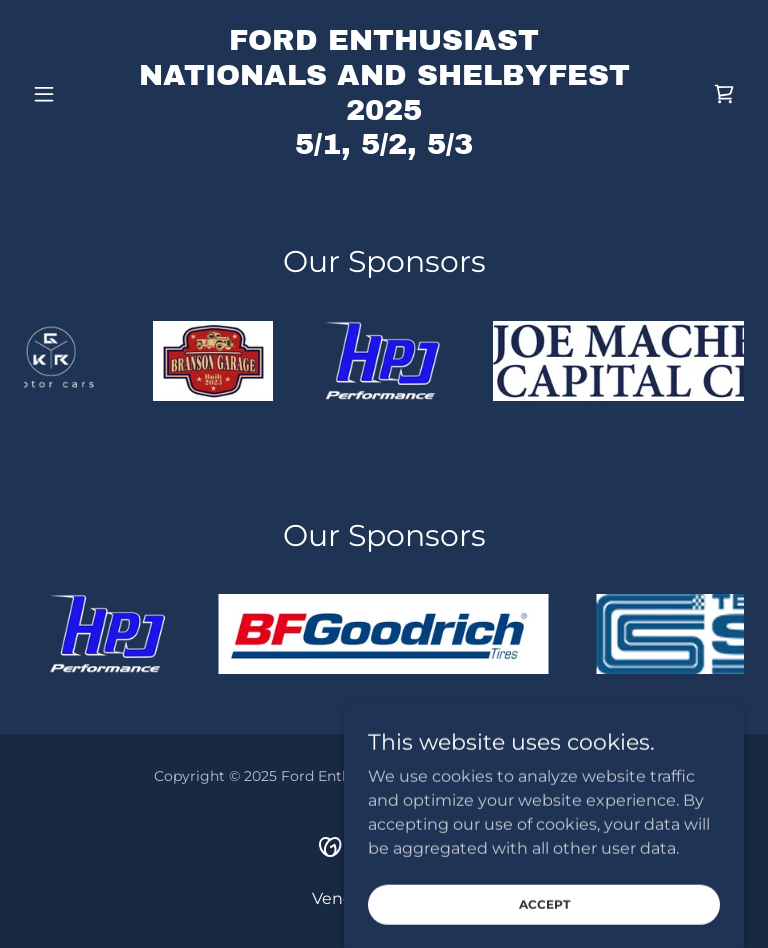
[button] (78, 94)
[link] (384, 148)
